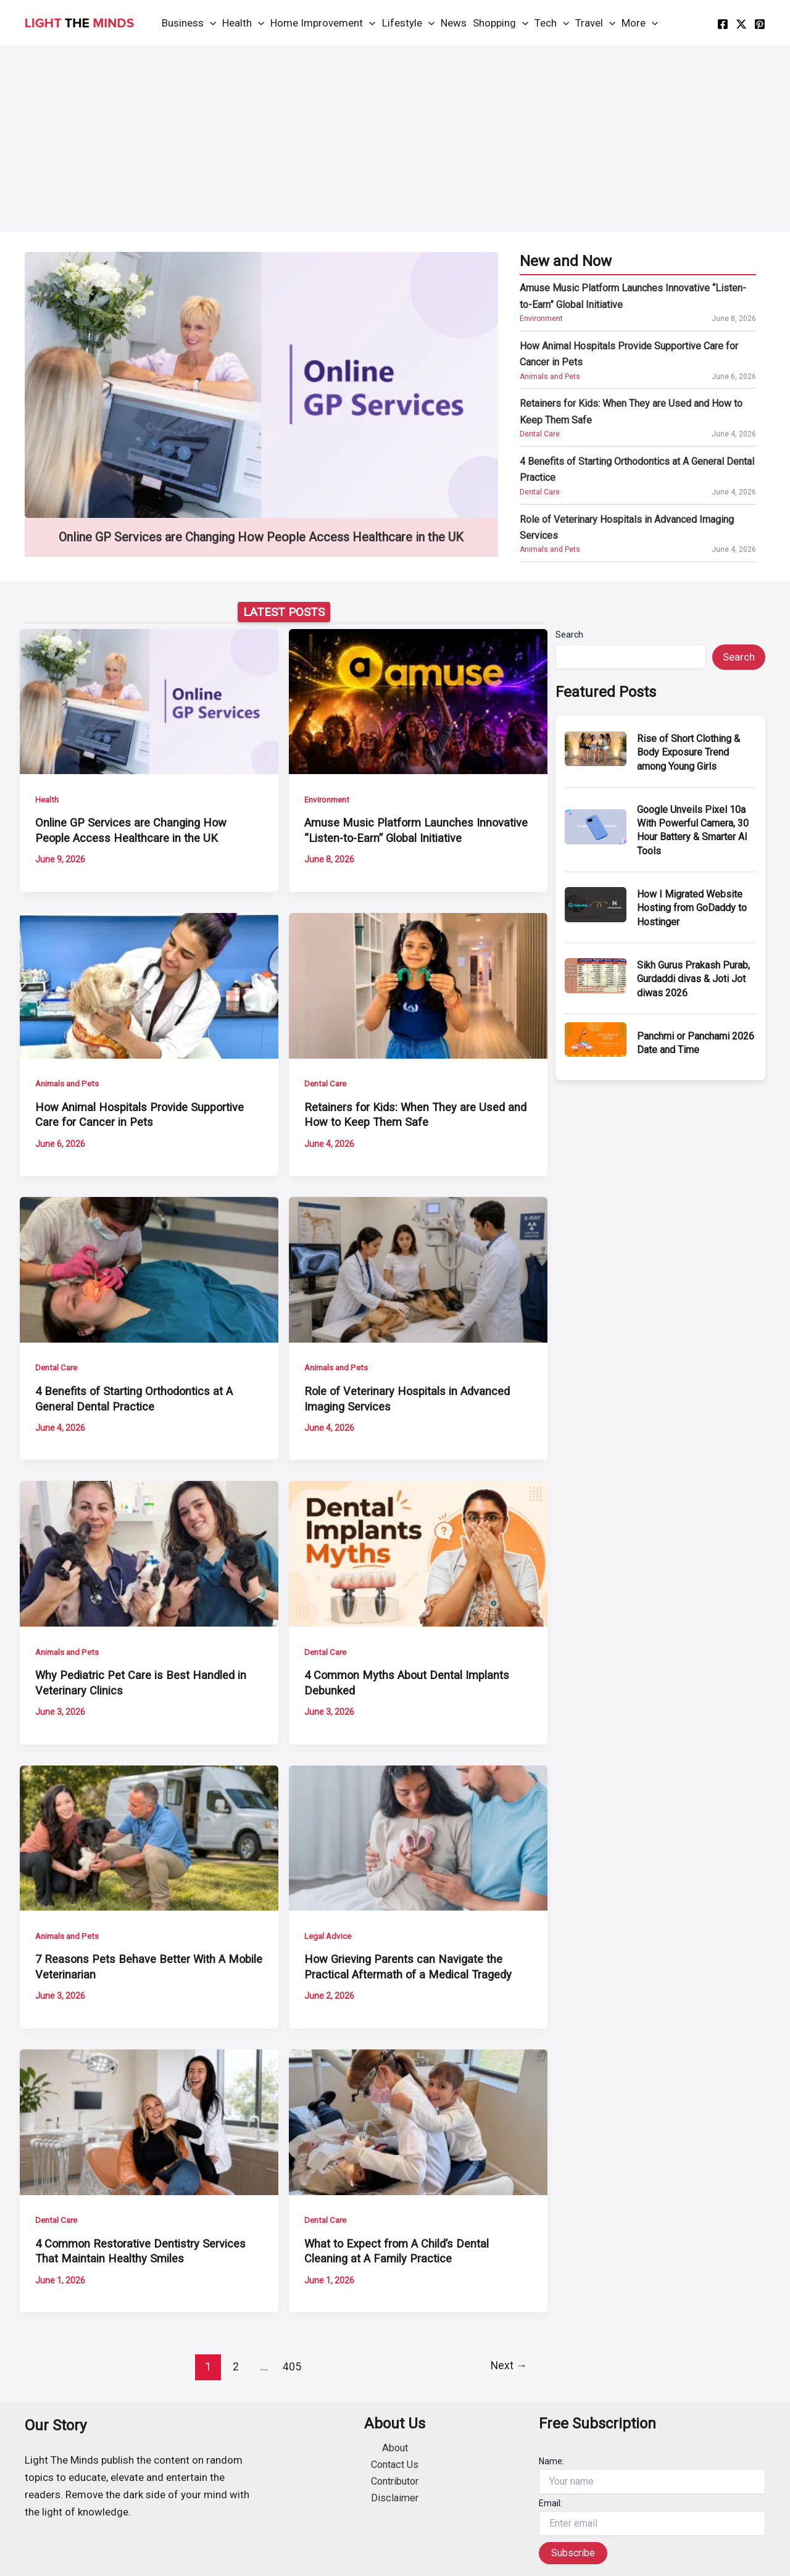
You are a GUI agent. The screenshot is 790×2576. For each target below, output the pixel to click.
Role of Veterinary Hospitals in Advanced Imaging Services (627, 527)
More (640, 23)
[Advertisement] (395, 139)
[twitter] (741, 24)
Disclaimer (395, 2500)
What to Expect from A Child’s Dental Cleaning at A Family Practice (398, 2251)
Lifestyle (408, 23)
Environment (541, 318)
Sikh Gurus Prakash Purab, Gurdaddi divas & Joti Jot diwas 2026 (693, 979)
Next (507, 2366)
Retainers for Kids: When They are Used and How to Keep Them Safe (631, 411)
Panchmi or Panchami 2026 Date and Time (695, 1043)
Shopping (500, 23)
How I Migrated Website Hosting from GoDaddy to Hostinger (692, 908)
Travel (595, 23)
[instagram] (759, 24)
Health (243, 23)
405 (291, 2366)
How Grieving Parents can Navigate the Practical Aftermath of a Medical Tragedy (410, 1967)
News (454, 23)
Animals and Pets (550, 376)
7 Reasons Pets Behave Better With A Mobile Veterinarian (131, 1967)
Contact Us (395, 2465)
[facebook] (722, 24)
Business (189, 23)
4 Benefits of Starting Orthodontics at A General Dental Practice (637, 469)
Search (569, 635)
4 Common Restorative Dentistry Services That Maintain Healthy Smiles (142, 2251)
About (395, 2448)
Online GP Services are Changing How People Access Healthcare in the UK (261, 537)
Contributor (395, 2483)
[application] (210, 23)
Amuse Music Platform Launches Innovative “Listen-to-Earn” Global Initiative (633, 296)
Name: (551, 2461)
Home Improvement (322, 23)
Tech (551, 23)
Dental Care (540, 434)
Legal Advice (329, 1936)
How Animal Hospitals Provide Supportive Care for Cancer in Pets (629, 354)
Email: (550, 2502)
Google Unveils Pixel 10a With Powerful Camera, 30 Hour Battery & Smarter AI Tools (693, 830)
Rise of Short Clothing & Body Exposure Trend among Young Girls (688, 752)
